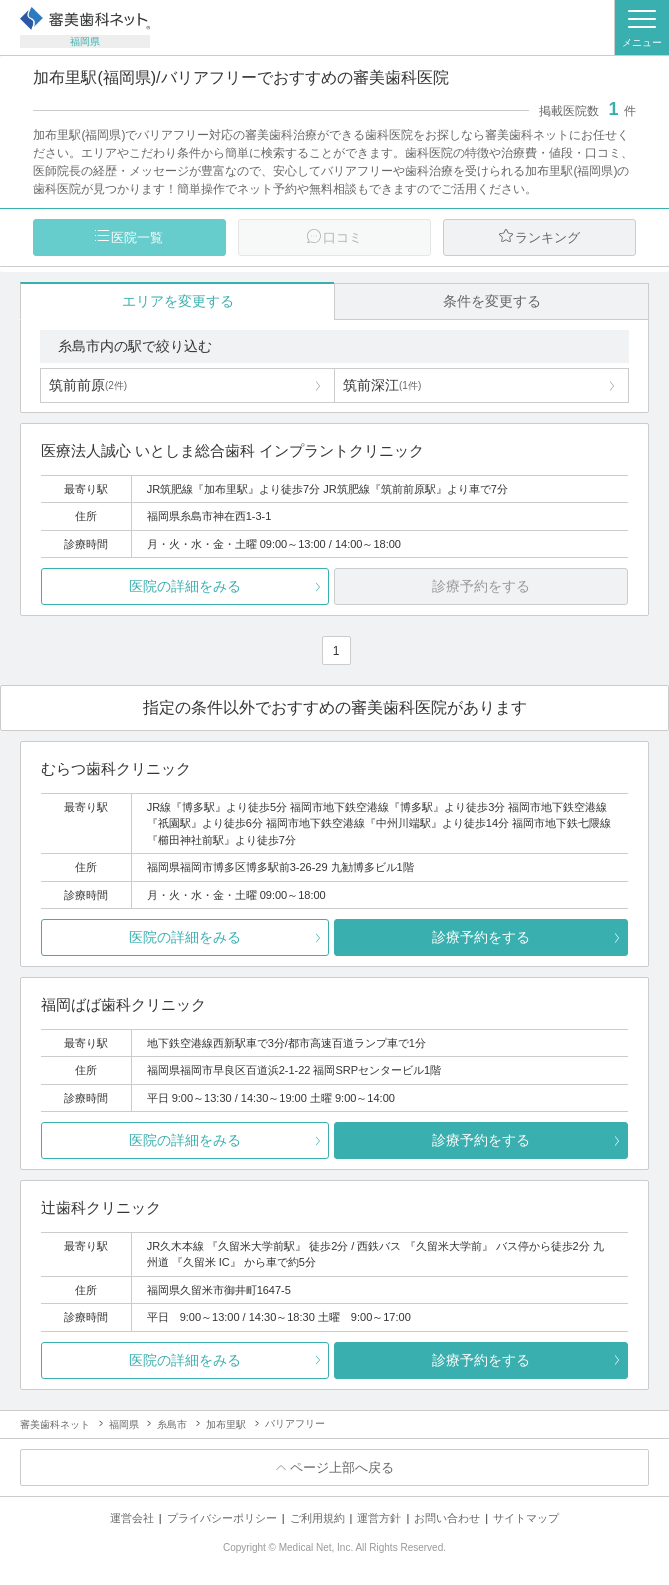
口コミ (342, 237)
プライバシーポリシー (222, 1518)
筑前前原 (88, 385)
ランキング (547, 237)
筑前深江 (382, 385)
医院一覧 (137, 237)
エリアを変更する (178, 301)
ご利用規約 (317, 1518)
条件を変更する (492, 301)
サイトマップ (526, 1518)
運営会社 (132, 1518)
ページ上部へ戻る (342, 1467)
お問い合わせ (447, 1518)
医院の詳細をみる (185, 586)
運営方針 (379, 1518)
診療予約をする (481, 937)
